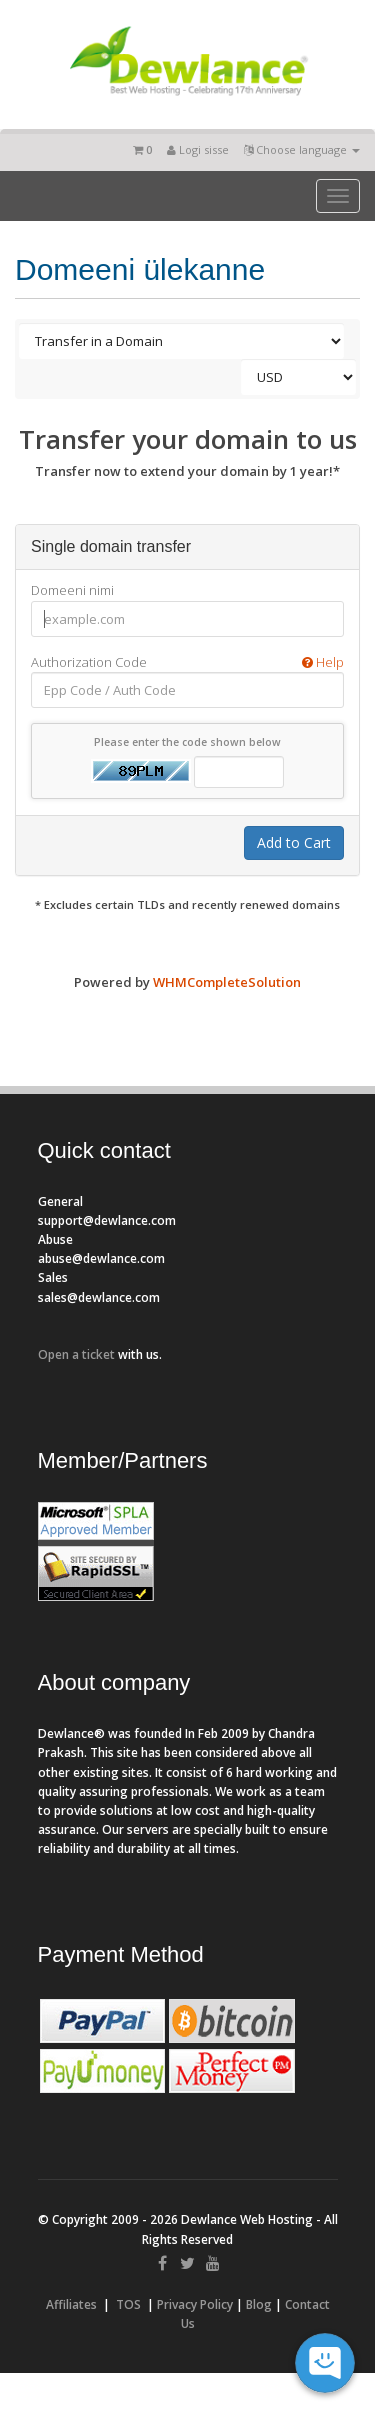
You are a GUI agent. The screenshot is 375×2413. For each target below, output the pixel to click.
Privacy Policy (195, 2304)
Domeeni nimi (72, 590)
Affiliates (71, 2304)
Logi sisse (198, 149)
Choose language (302, 149)
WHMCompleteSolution (227, 982)
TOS (128, 2304)
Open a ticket (76, 1354)
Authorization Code (187, 662)
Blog (259, 2304)
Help (323, 662)
